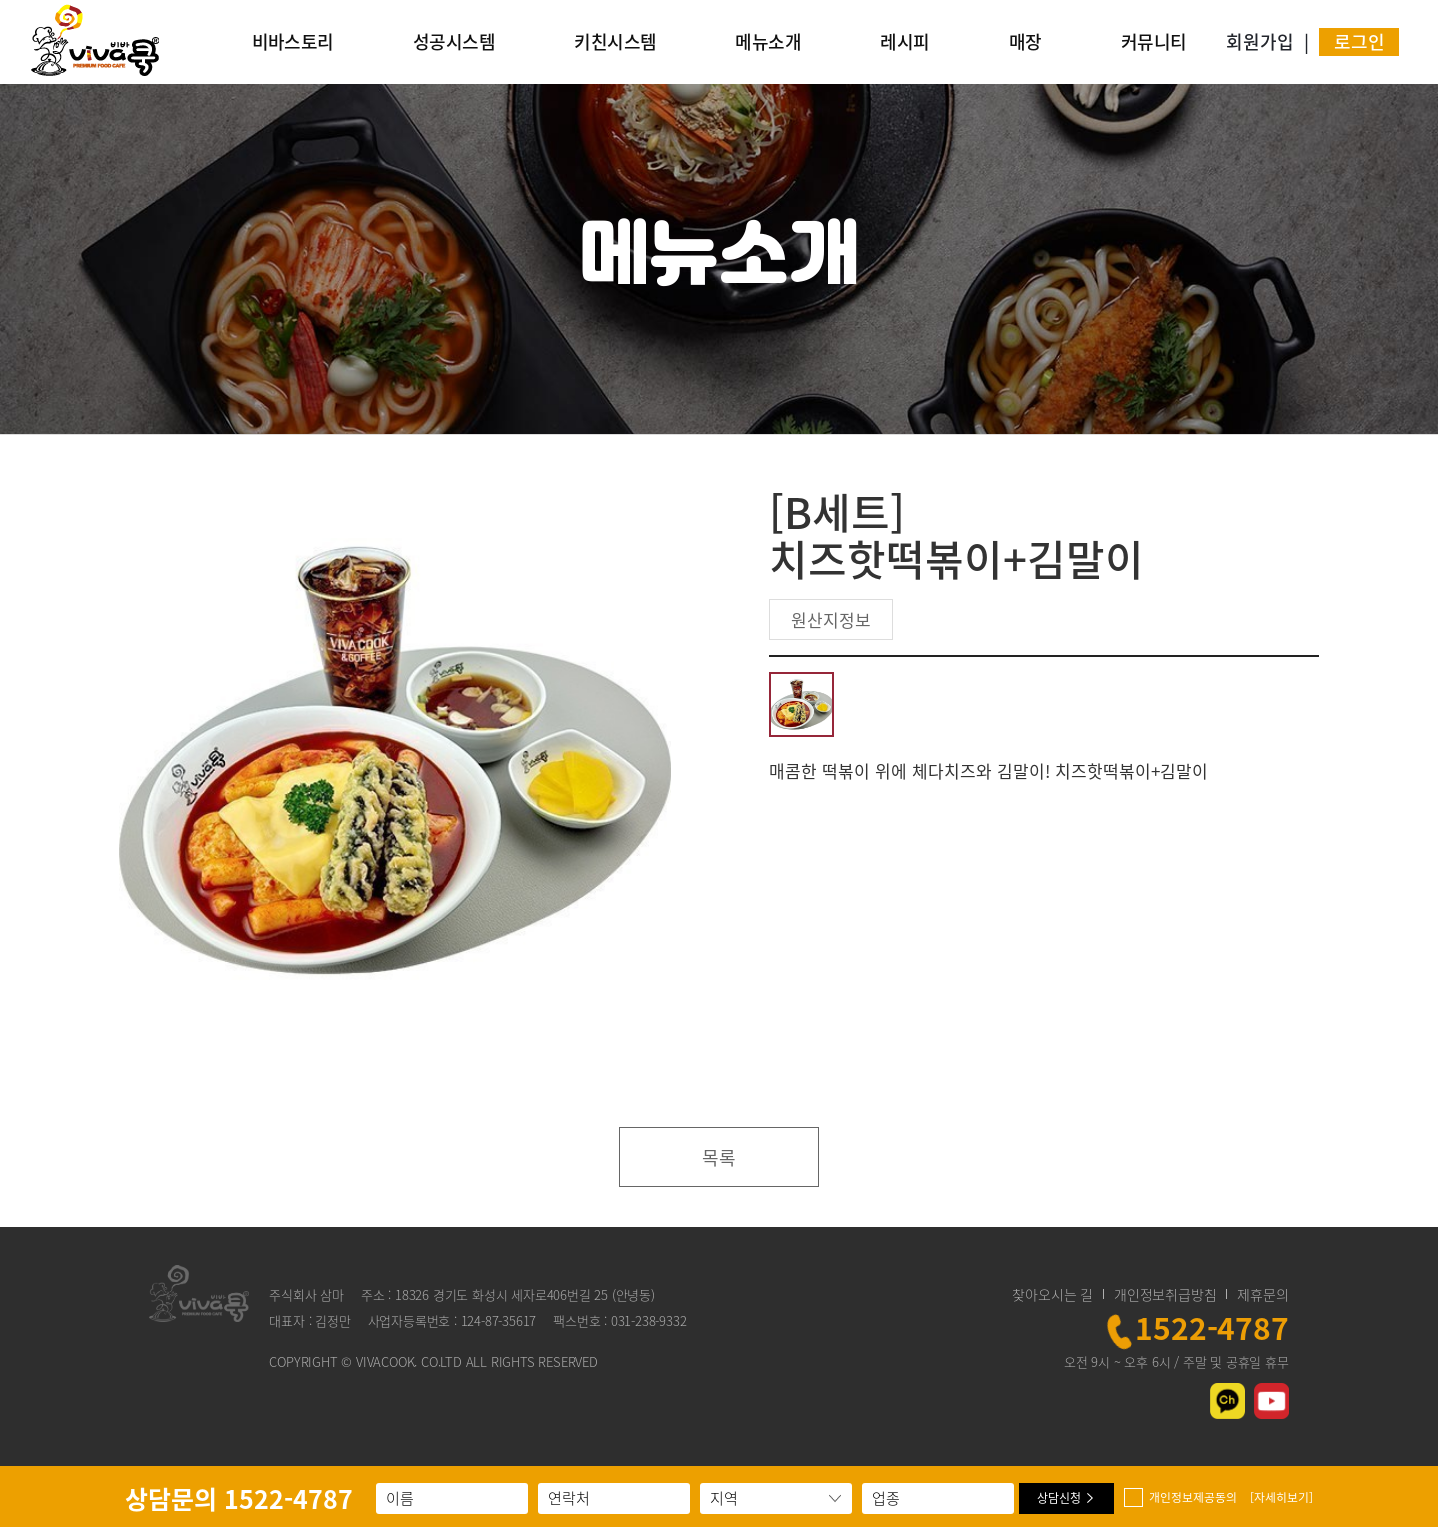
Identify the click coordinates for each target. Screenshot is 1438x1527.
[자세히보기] (1281, 1497)
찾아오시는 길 (1052, 1294)
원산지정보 (831, 619)
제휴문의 (1262, 1294)
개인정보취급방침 (1165, 1294)
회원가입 (1260, 41)
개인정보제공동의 (1231, 1497)
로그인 (1359, 41)
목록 (719, 1157)
